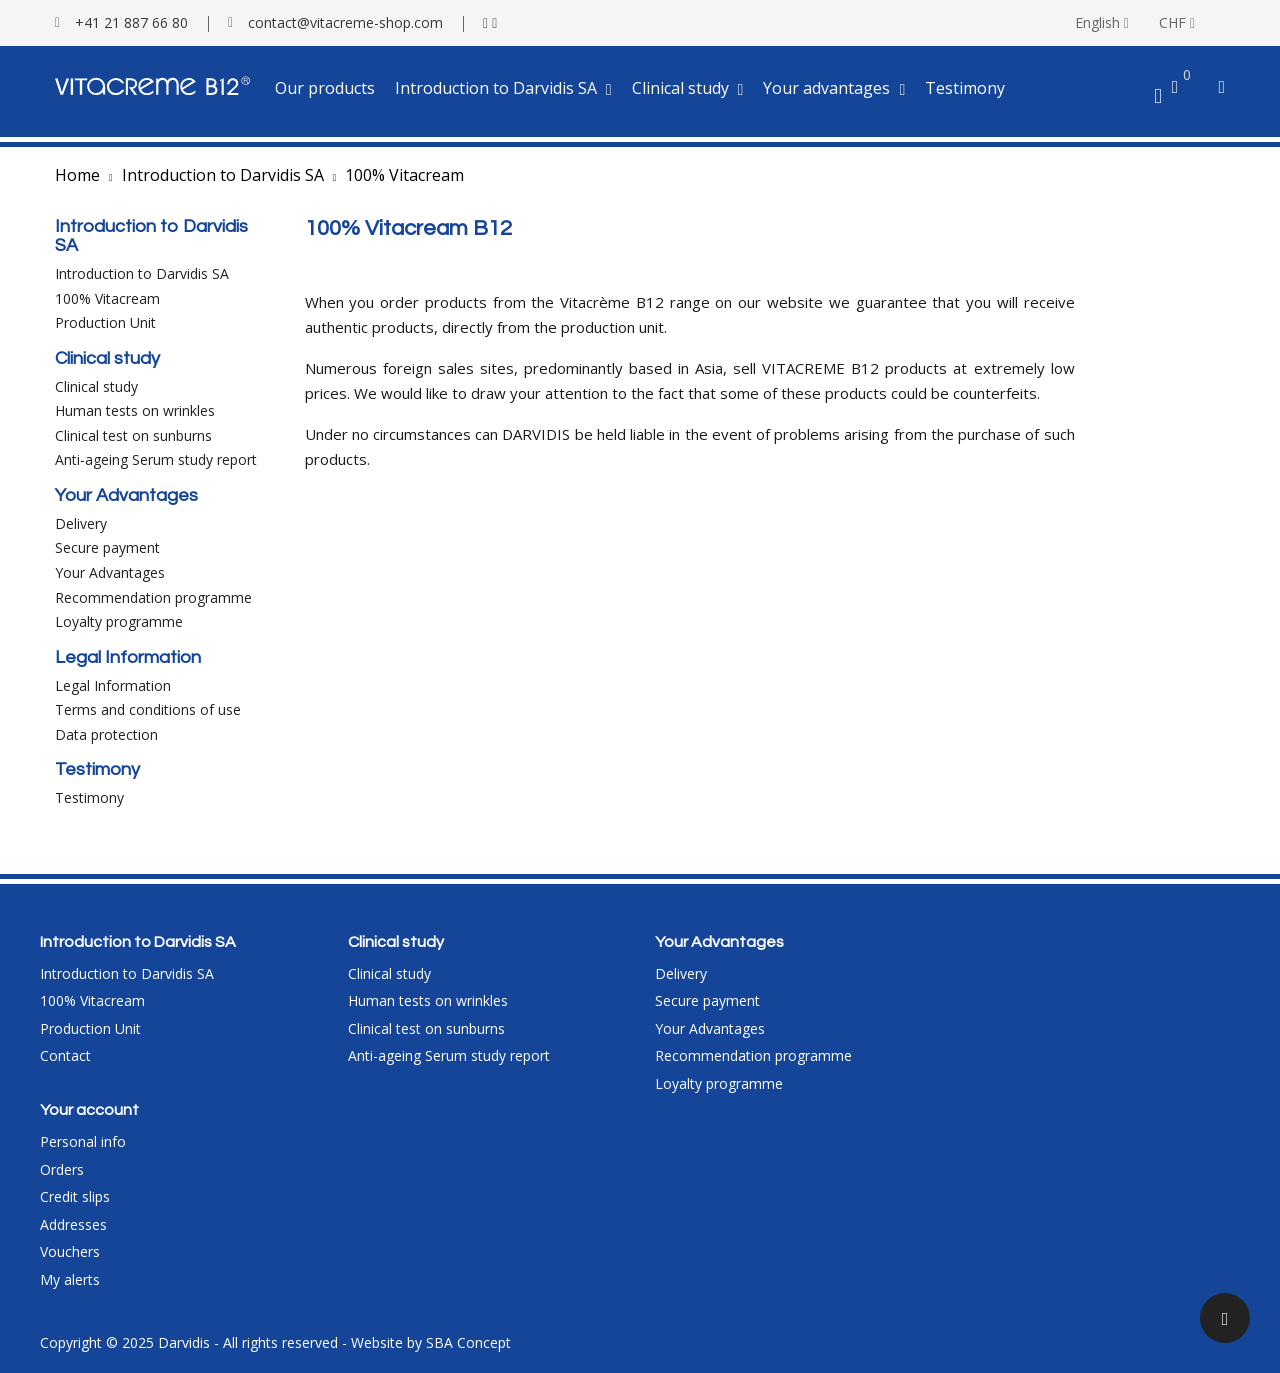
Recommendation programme (153, 597)
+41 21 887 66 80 (131, 22)
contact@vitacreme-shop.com (345, 22)
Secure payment (107, 547)
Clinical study (96, 386)
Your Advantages (110, 572)
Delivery (81, 523)
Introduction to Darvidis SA (142, 273)
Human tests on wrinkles (135, 410)
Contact (65, 1055)
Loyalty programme (119, 621)
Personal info (83, 1141)
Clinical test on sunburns (133, 435)
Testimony (89, 797)
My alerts (70, 1279)
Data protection (106, 734)
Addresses (73, 1224)
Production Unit (105, 322)
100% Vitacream (107, 298)
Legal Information (113, 685)
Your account (89, 1110)
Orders (62, 1169)
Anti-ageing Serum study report (156, 459)
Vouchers (70, 1251)
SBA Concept (468, 1342)
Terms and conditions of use (148, 709)
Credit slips (75, 1196)
